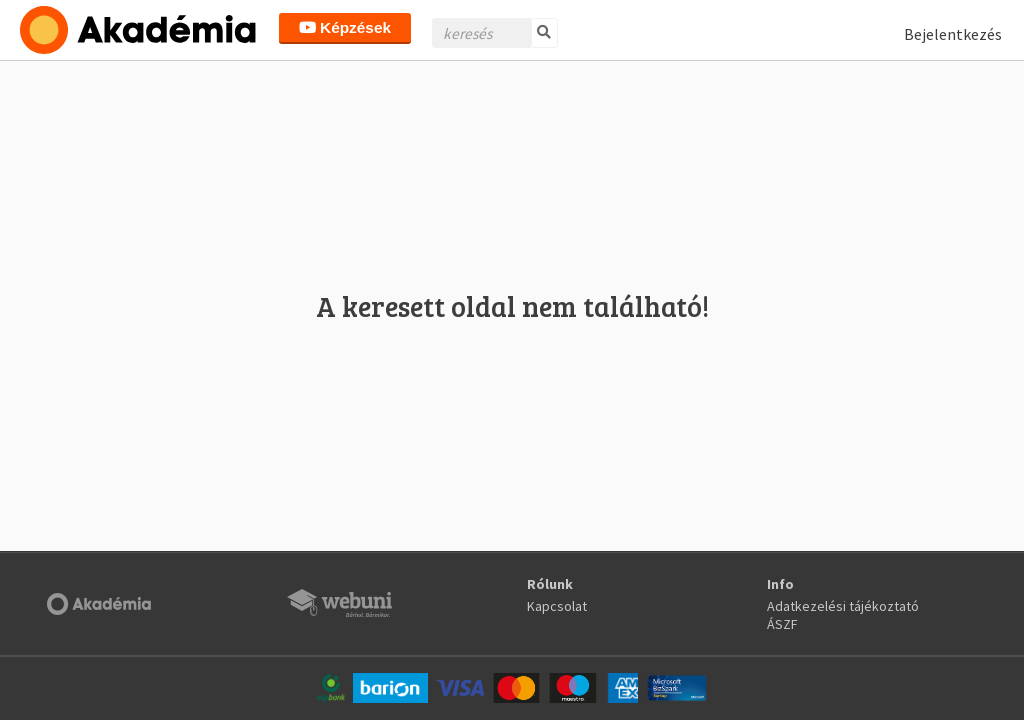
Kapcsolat (557, 606)
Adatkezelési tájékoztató (843, 606)
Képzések (345, 27)
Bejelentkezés (953, 34)
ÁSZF (782, 624)
